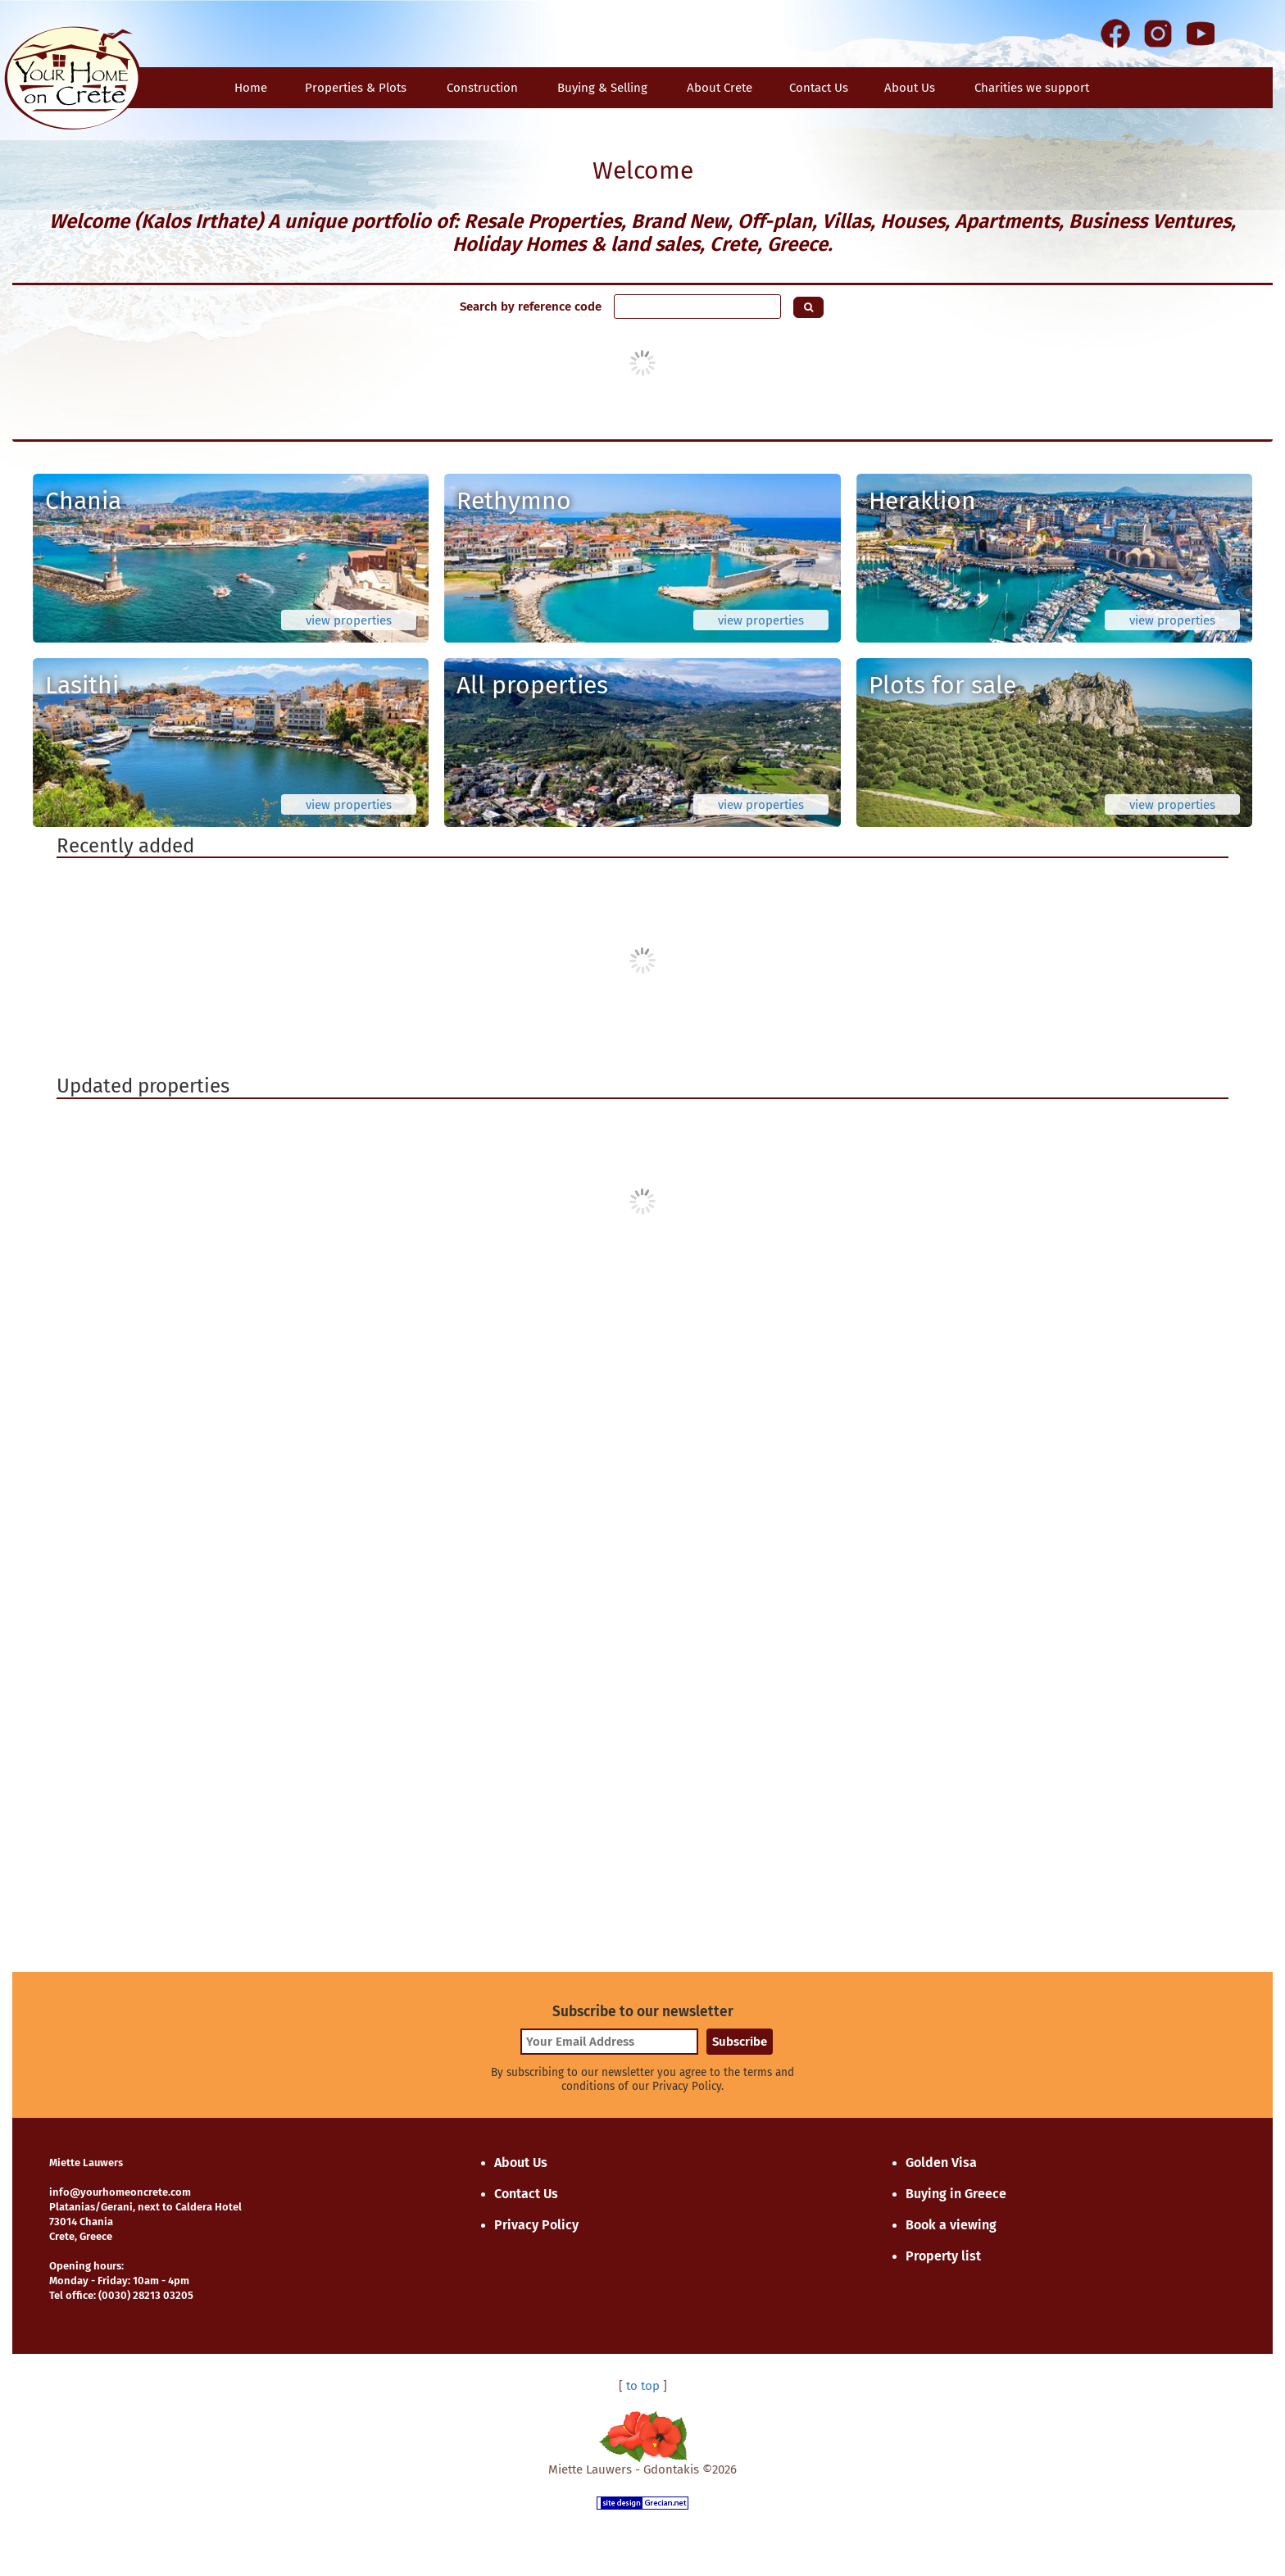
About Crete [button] (719, 87)
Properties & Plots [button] (355, 87)
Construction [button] (482, 87)
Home (250, 87)
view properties (349, 620)
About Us (909, 87)
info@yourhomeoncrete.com (120, 2192)
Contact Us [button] (818, 87)
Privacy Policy (536, 2225)
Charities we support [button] (1031, 87)
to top (643, 2385)
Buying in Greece (956, 2193)
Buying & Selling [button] (602, 87)
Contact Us (526, 2193)
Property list (943, 2256)
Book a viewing (951, 2225)
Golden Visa (941, 2162)
